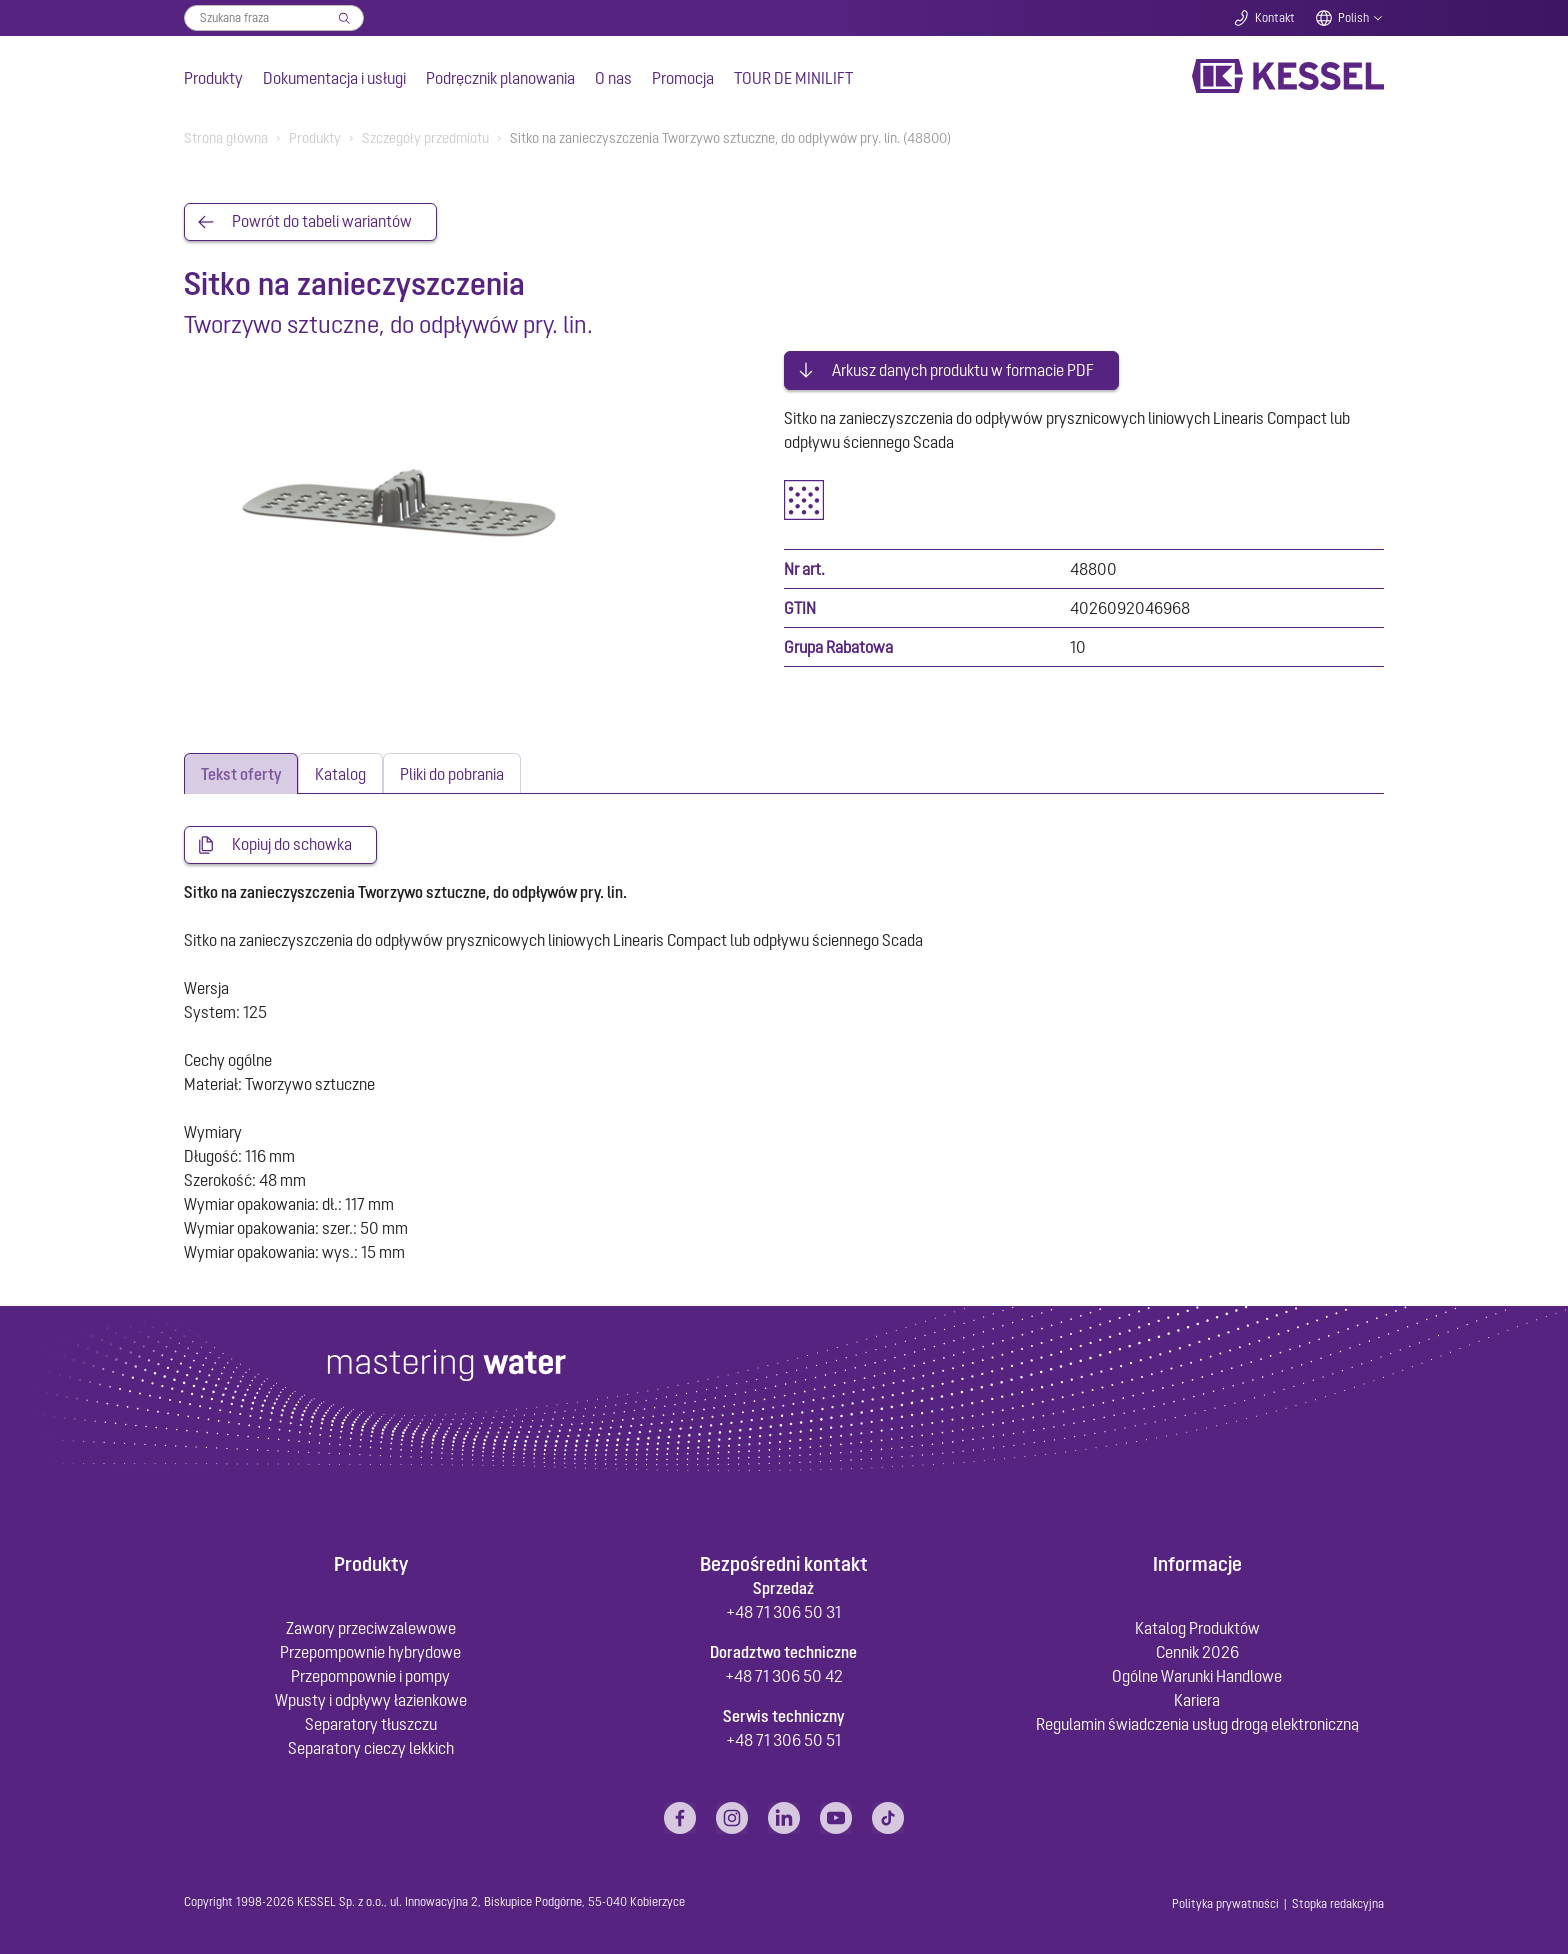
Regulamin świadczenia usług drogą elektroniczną (1197, 1722)
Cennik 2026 (1197, 1650)
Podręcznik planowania (500, 78)
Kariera (1197, 1698)
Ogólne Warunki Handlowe (1197, 1674)
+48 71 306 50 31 (783, 1610)
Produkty (213, 78)
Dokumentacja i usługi (334, 78)
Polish (1353, 18)
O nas (613, 78)
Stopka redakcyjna (1338, 1902)
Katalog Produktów (1197, 1626)
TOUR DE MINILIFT (793, 78)
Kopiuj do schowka (292, 843)
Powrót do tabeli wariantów (322, 222)
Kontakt (1275, 18)
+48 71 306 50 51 (783, 1738)
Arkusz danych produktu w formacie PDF (963, 368)
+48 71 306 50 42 (784, 1674)
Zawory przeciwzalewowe (371, 1626)
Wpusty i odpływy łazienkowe (371, 1698)
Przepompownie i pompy (370, 1674)
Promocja (683, 78)
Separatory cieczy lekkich (371, 1746)
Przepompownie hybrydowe (370, 1650)
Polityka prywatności (1225, 1902)
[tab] (241, 771)
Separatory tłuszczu (371, 1722)
